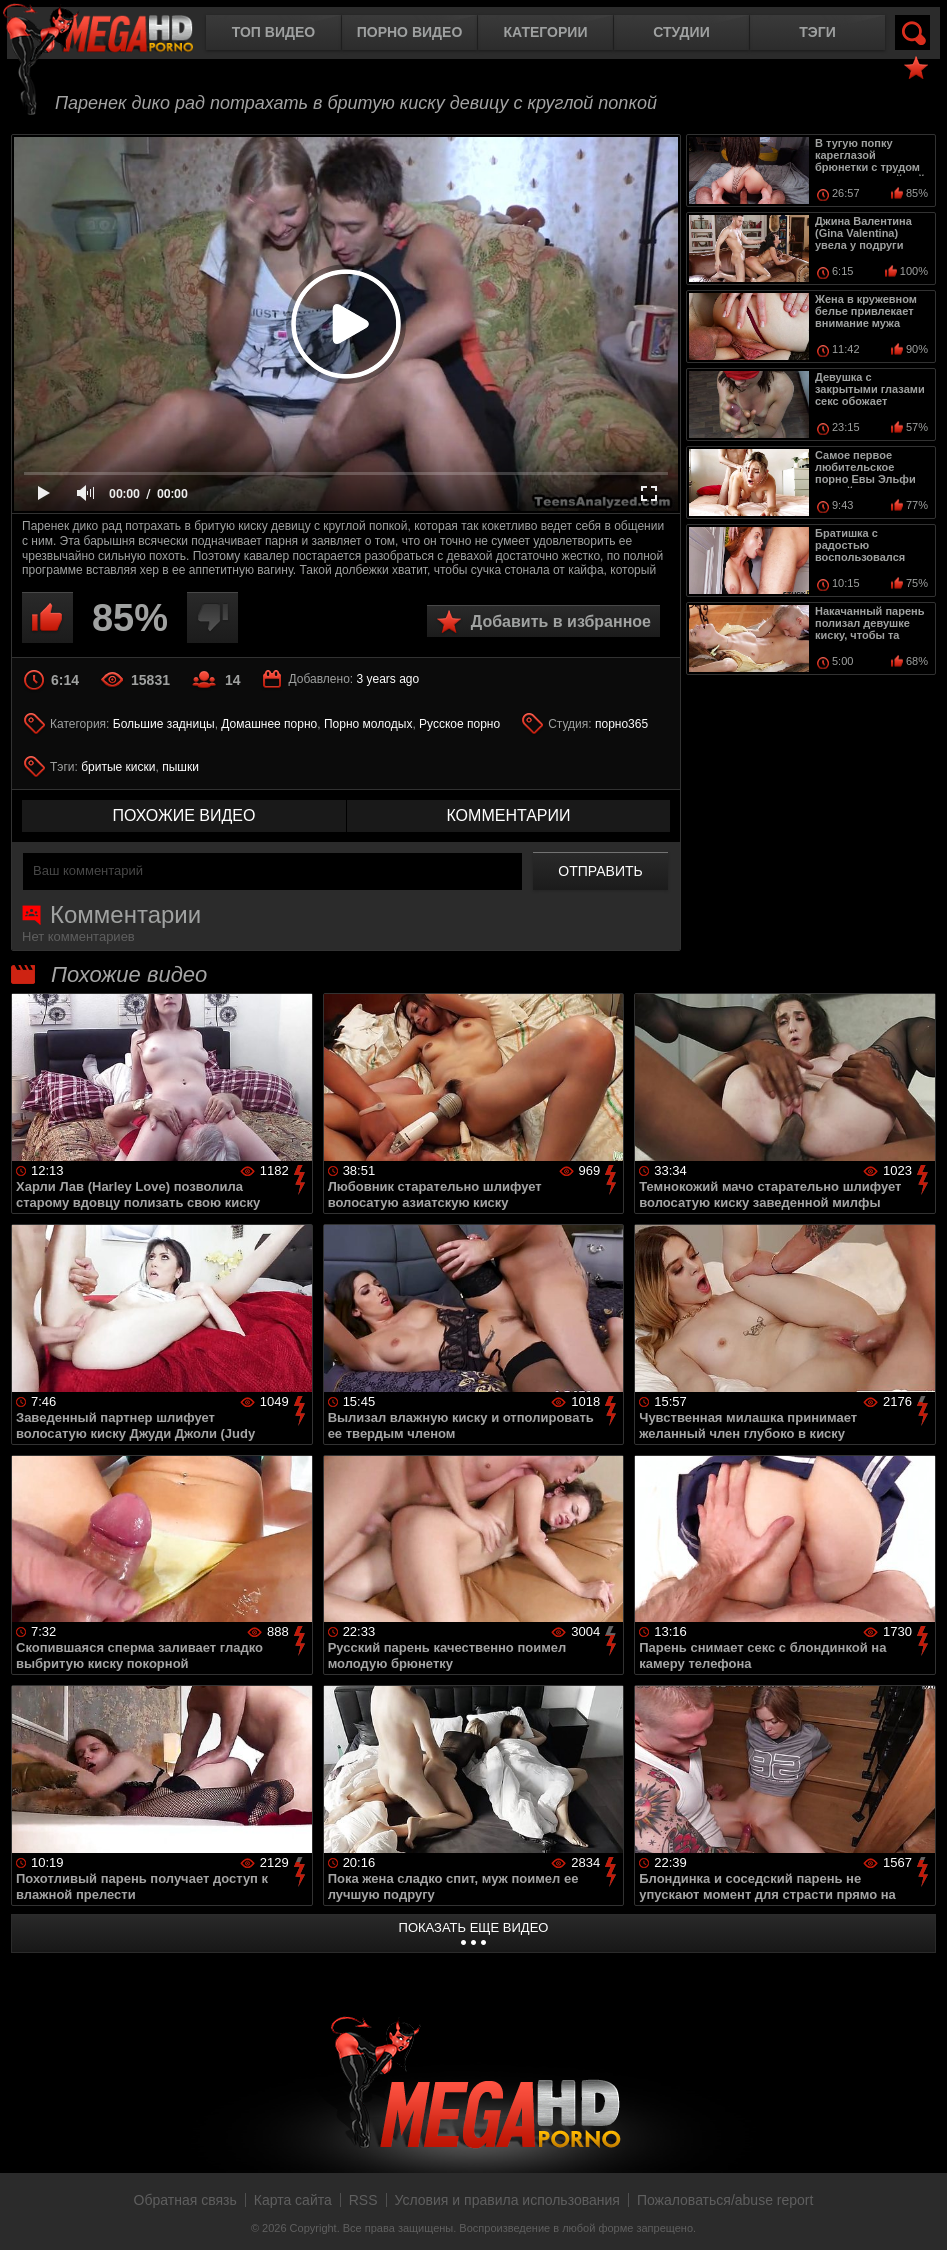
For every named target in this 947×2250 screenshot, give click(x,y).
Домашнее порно (269, 724)
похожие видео (184, 815)
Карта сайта (293, 2200)
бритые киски (118, 767)
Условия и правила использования (507, 2200)
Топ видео (273, 32)
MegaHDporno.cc (115, 34)
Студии (681, 32)
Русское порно (459, 724)
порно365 (621, 724)
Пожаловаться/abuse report (725, 2200)
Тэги (817, 32)
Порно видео (410, 32)
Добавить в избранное (561, 621)
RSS (363, 2200)
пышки (180, 767)
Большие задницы (164, 724)
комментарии (508, 815)
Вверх (917, 2213)
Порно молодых (368, 724)
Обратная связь (185, 2200)
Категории (546, 32)
